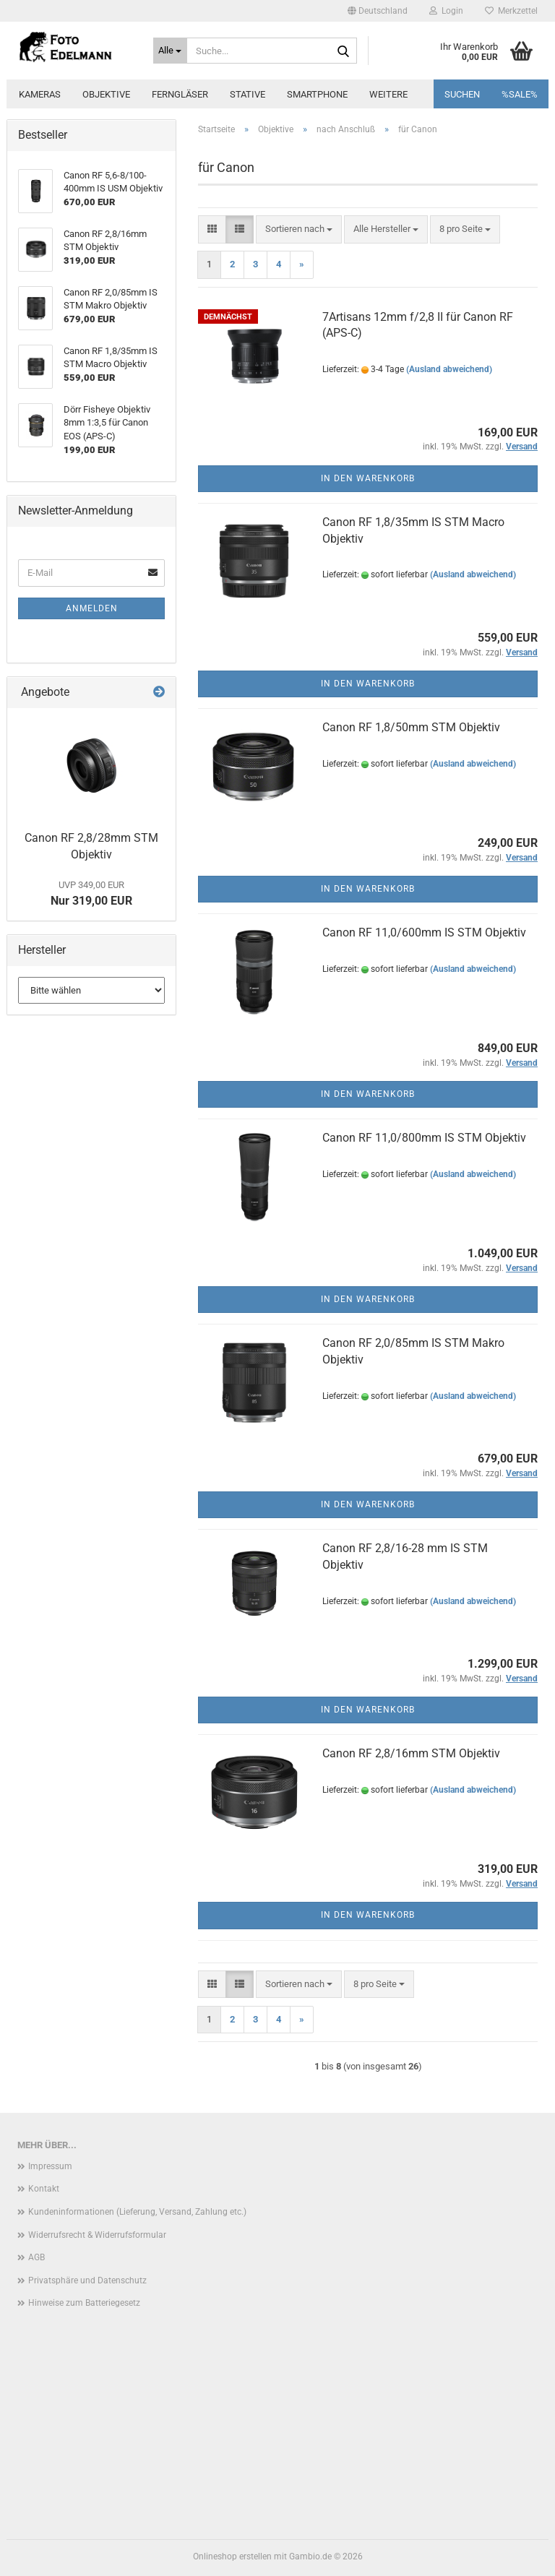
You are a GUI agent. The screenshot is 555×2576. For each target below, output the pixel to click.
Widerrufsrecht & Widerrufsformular (97, 2235)
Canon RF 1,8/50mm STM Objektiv (411, 727)
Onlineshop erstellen (232, 2556)
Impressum (50, 2166)
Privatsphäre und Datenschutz (87, 2280)
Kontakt (43, 2189)
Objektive (106, 94)
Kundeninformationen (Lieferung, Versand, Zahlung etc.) (137, 2212)
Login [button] (446, 11)
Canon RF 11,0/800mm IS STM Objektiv (424, 1138)
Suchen (462, 94)
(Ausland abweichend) (449, 369)
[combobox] (299, 229)
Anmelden (92, 608)
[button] (377, 11)
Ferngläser (180, 94)
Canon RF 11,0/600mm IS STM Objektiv (424, 932)
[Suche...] (170, 51)
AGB (36, 2257)
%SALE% (520, 94)
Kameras (40, 94)
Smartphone (317, 94)
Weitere (388, 94)
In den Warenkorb (368, 478)
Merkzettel (511, 11)
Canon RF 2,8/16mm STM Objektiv (411, 1753)
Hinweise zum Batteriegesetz (84, 2303)
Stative (247, 94)
